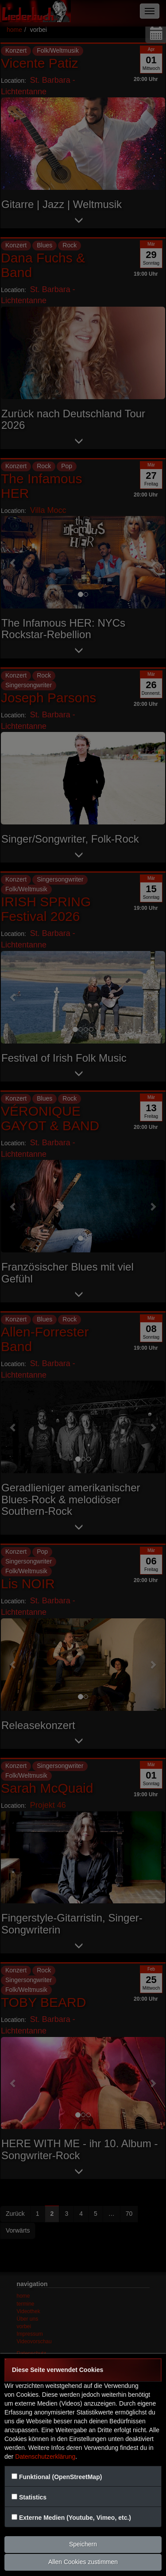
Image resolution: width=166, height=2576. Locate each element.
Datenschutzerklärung (45, 2456)
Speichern (83, 2544)
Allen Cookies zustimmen (83, 2561)
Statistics (32, 2497)
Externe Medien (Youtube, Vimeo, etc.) (75, 2517)
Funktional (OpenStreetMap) (60, 2476)
